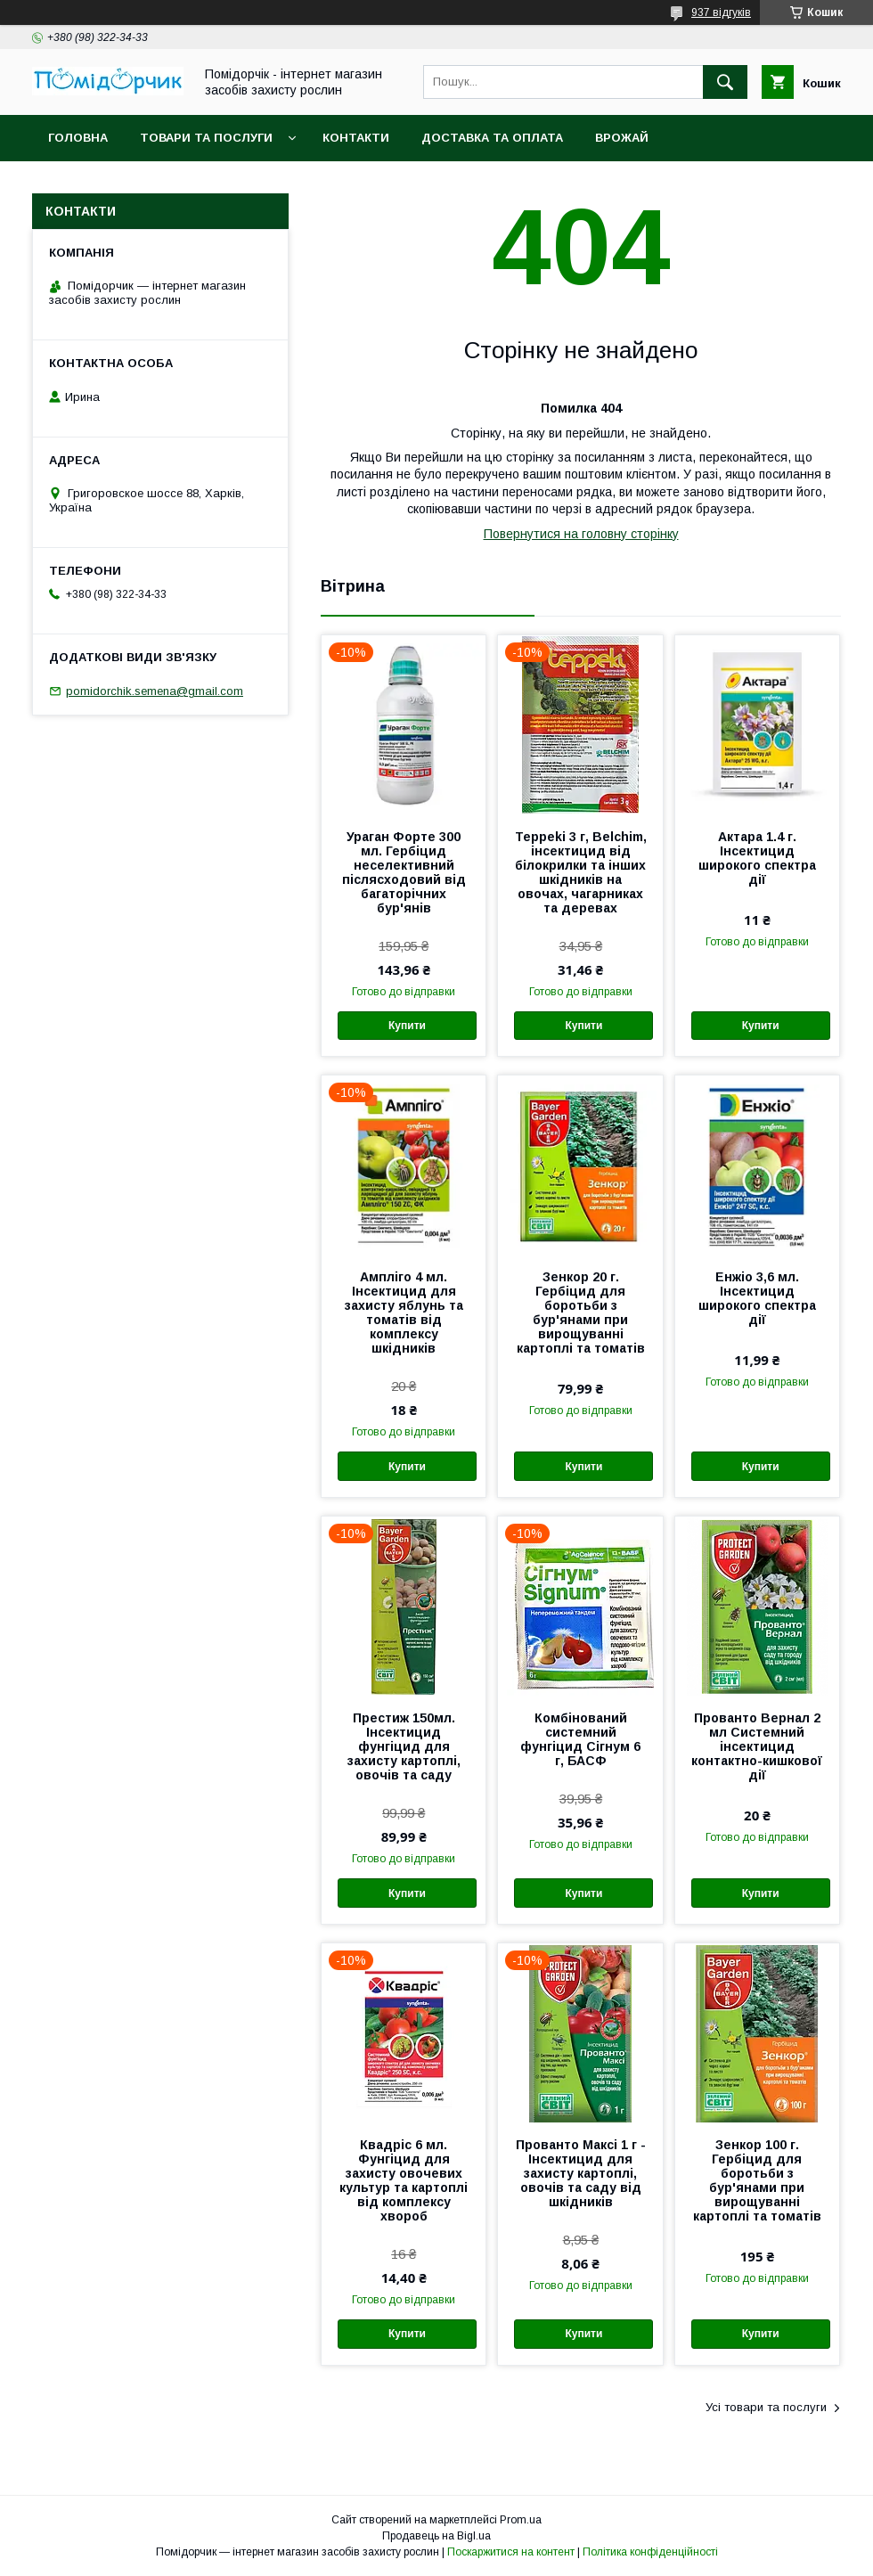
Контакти (355, 137)
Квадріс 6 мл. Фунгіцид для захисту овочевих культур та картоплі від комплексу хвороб (403, 2180)
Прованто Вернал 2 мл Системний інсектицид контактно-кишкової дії (756, 1746)
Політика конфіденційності (650, 2552)
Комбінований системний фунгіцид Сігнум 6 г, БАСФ (580, 1739)
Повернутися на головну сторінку (581, 534)
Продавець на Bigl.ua (436, 2536)
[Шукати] (725, 82)
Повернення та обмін (123, 184)
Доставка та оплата (492, 137)
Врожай (622, 137)
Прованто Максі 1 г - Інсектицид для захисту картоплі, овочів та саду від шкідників (581, 2173)
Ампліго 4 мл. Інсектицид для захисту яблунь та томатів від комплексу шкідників (404, 1312)
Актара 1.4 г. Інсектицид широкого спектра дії (757, 858)
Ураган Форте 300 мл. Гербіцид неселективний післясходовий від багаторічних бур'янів (404, 872)
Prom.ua (521, 2520)
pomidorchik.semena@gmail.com (154, 691)
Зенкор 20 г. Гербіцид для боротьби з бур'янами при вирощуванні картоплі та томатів (581, 1312)
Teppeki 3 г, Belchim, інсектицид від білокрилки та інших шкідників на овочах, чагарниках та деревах (581, 872)
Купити (407, 1025)
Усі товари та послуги (766, 2407)
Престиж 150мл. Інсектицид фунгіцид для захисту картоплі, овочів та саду (404, 1746)
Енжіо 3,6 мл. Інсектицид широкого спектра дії (757, 1298)
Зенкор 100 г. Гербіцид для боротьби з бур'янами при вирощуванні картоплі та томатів (757, 2180)
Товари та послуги (206, 137)
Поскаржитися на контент (511, 2552)
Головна (78, 137)
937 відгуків (721, 12)
